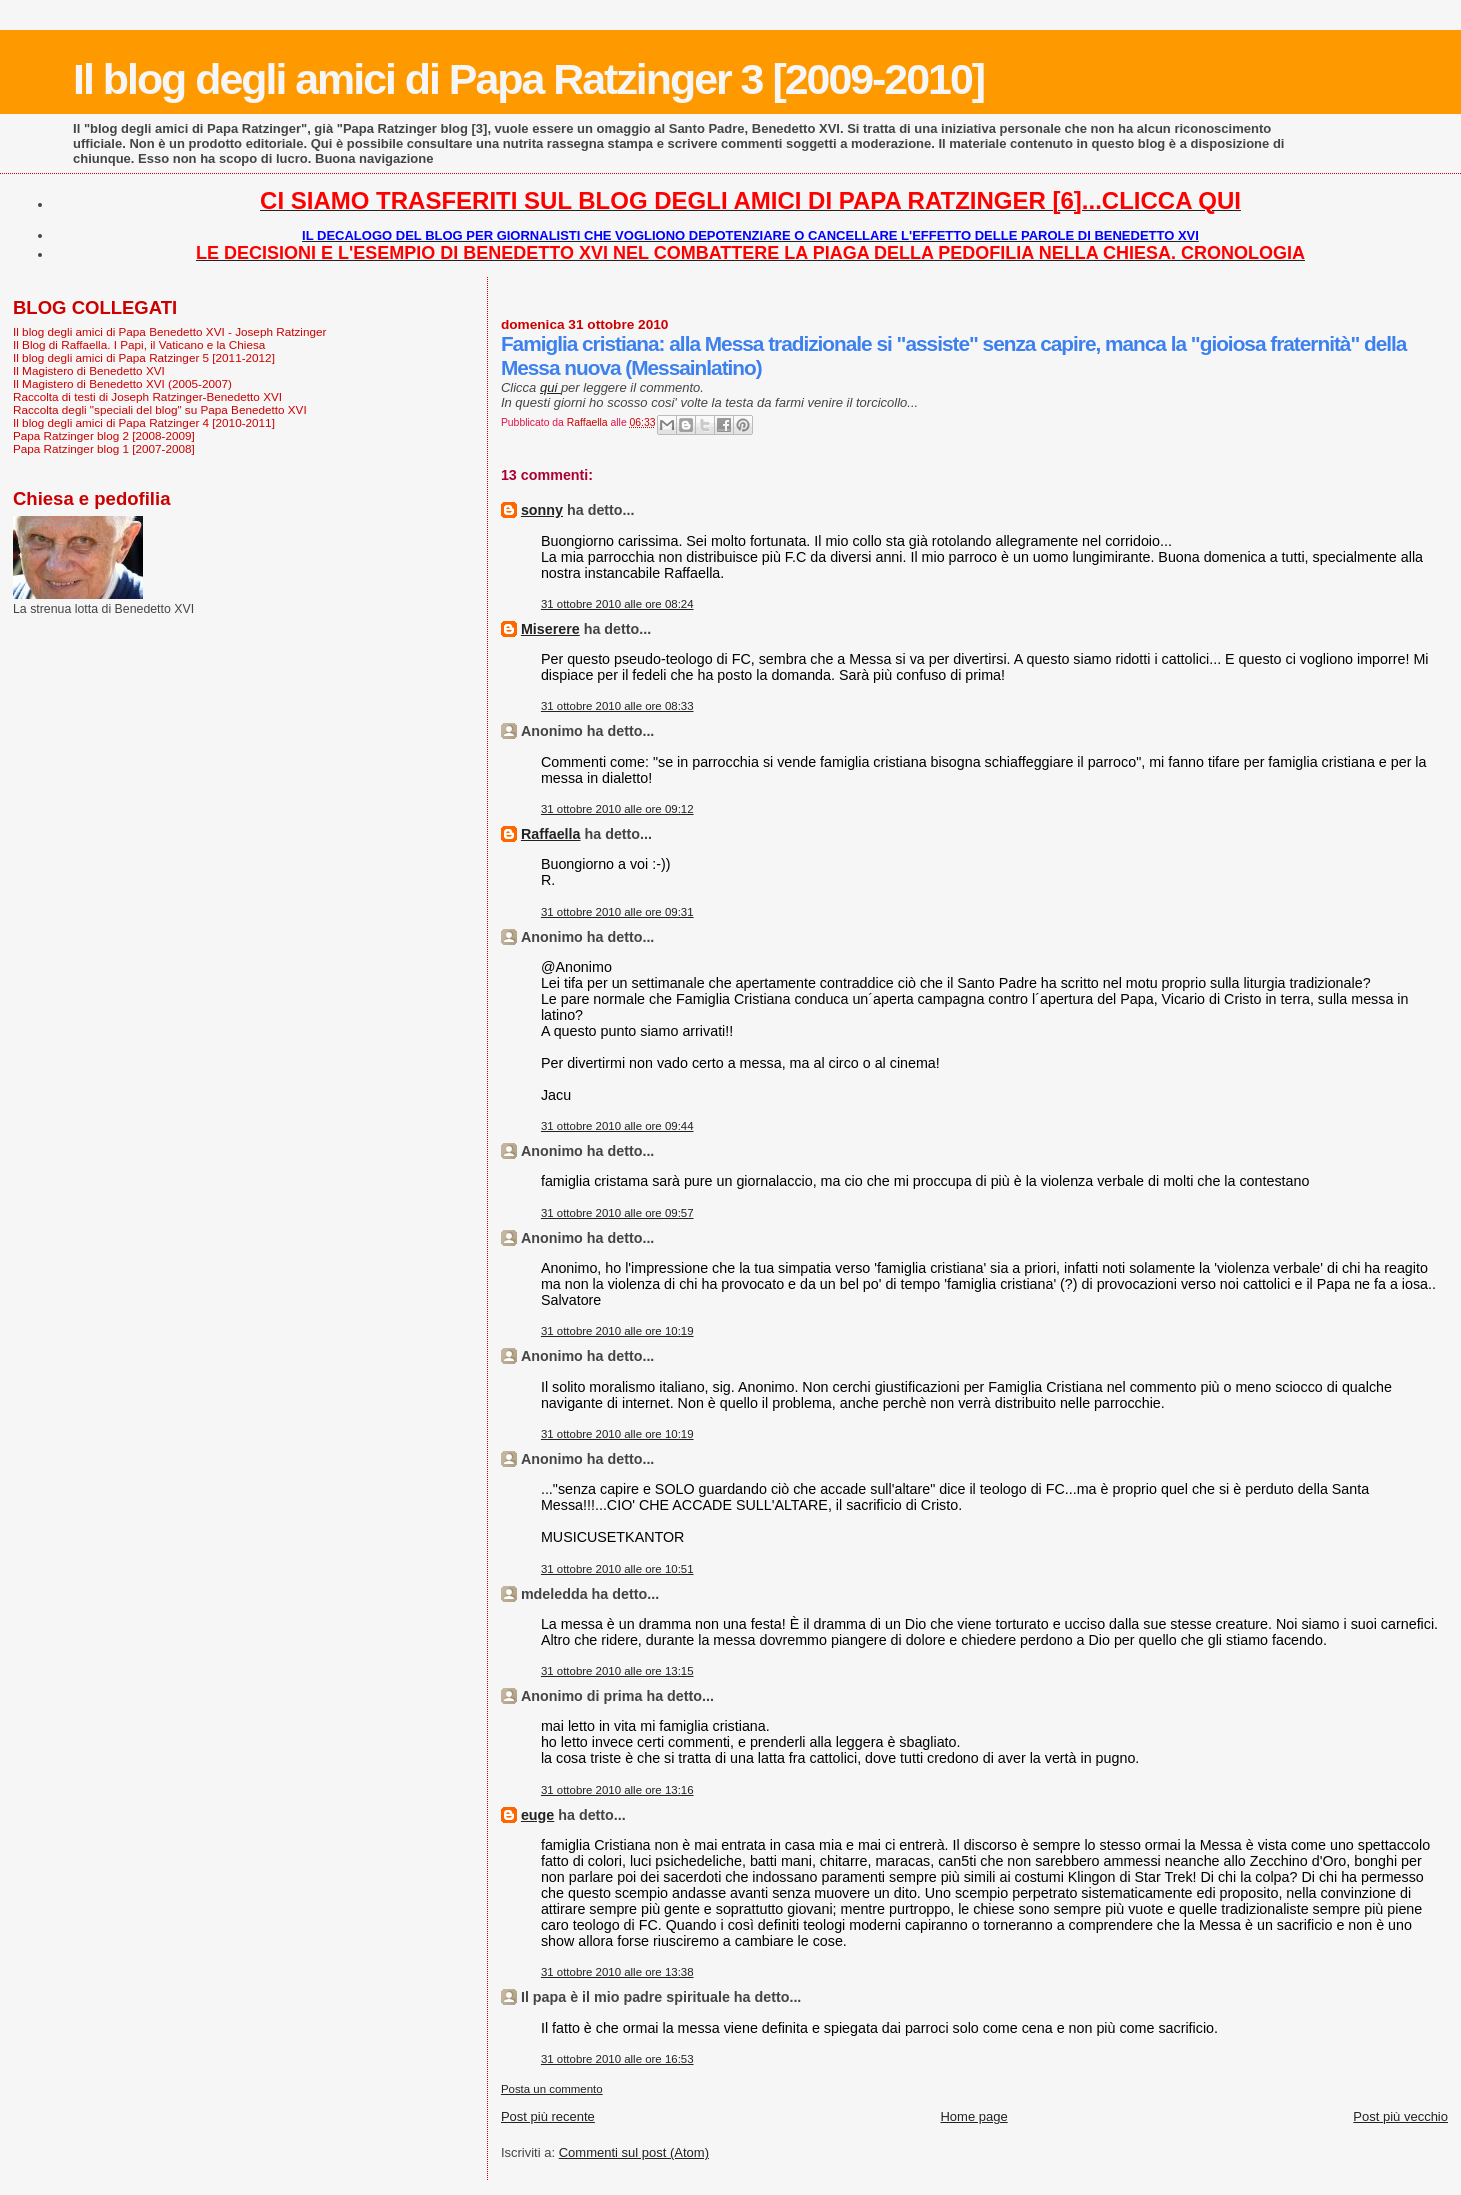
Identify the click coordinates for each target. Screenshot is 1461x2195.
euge (537, 1815)
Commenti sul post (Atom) (634, 2152)
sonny (542, 510)
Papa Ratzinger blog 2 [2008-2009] (104, 435)
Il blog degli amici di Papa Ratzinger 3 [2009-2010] (528, 79)
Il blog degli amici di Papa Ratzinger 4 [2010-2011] (144, 422)
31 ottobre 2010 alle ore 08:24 (617, 604)
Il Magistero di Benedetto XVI (89, 370)
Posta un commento (552, 2089)
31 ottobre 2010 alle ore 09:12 (617, 809)
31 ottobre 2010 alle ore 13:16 (617, 1790)
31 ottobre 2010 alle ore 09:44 (617, 1126)
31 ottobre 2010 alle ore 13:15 (617, 1671)
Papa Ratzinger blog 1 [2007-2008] (104, 448)
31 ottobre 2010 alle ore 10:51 (617, 1569)
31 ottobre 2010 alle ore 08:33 (617, 706)
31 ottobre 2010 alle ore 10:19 (617, 1331)
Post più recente (548, 2116)
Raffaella (551, 834)
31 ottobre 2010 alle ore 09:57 (617, 1213)
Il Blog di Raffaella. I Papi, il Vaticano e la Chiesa (139, 344)
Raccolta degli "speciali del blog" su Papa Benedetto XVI (160, 409)
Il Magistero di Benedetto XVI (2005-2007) (122, 383)
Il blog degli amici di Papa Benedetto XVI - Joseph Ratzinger (169, 331)
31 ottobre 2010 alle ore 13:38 (617, 1972)
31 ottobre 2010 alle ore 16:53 (617, 2059)
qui (550, 387)
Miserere (550, 629)
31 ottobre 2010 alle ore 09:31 (617, 912)
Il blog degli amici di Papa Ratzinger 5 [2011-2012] (144, 357)
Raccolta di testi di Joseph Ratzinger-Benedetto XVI (147, 396)
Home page (973, 2116)
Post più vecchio (1400, 2116)
